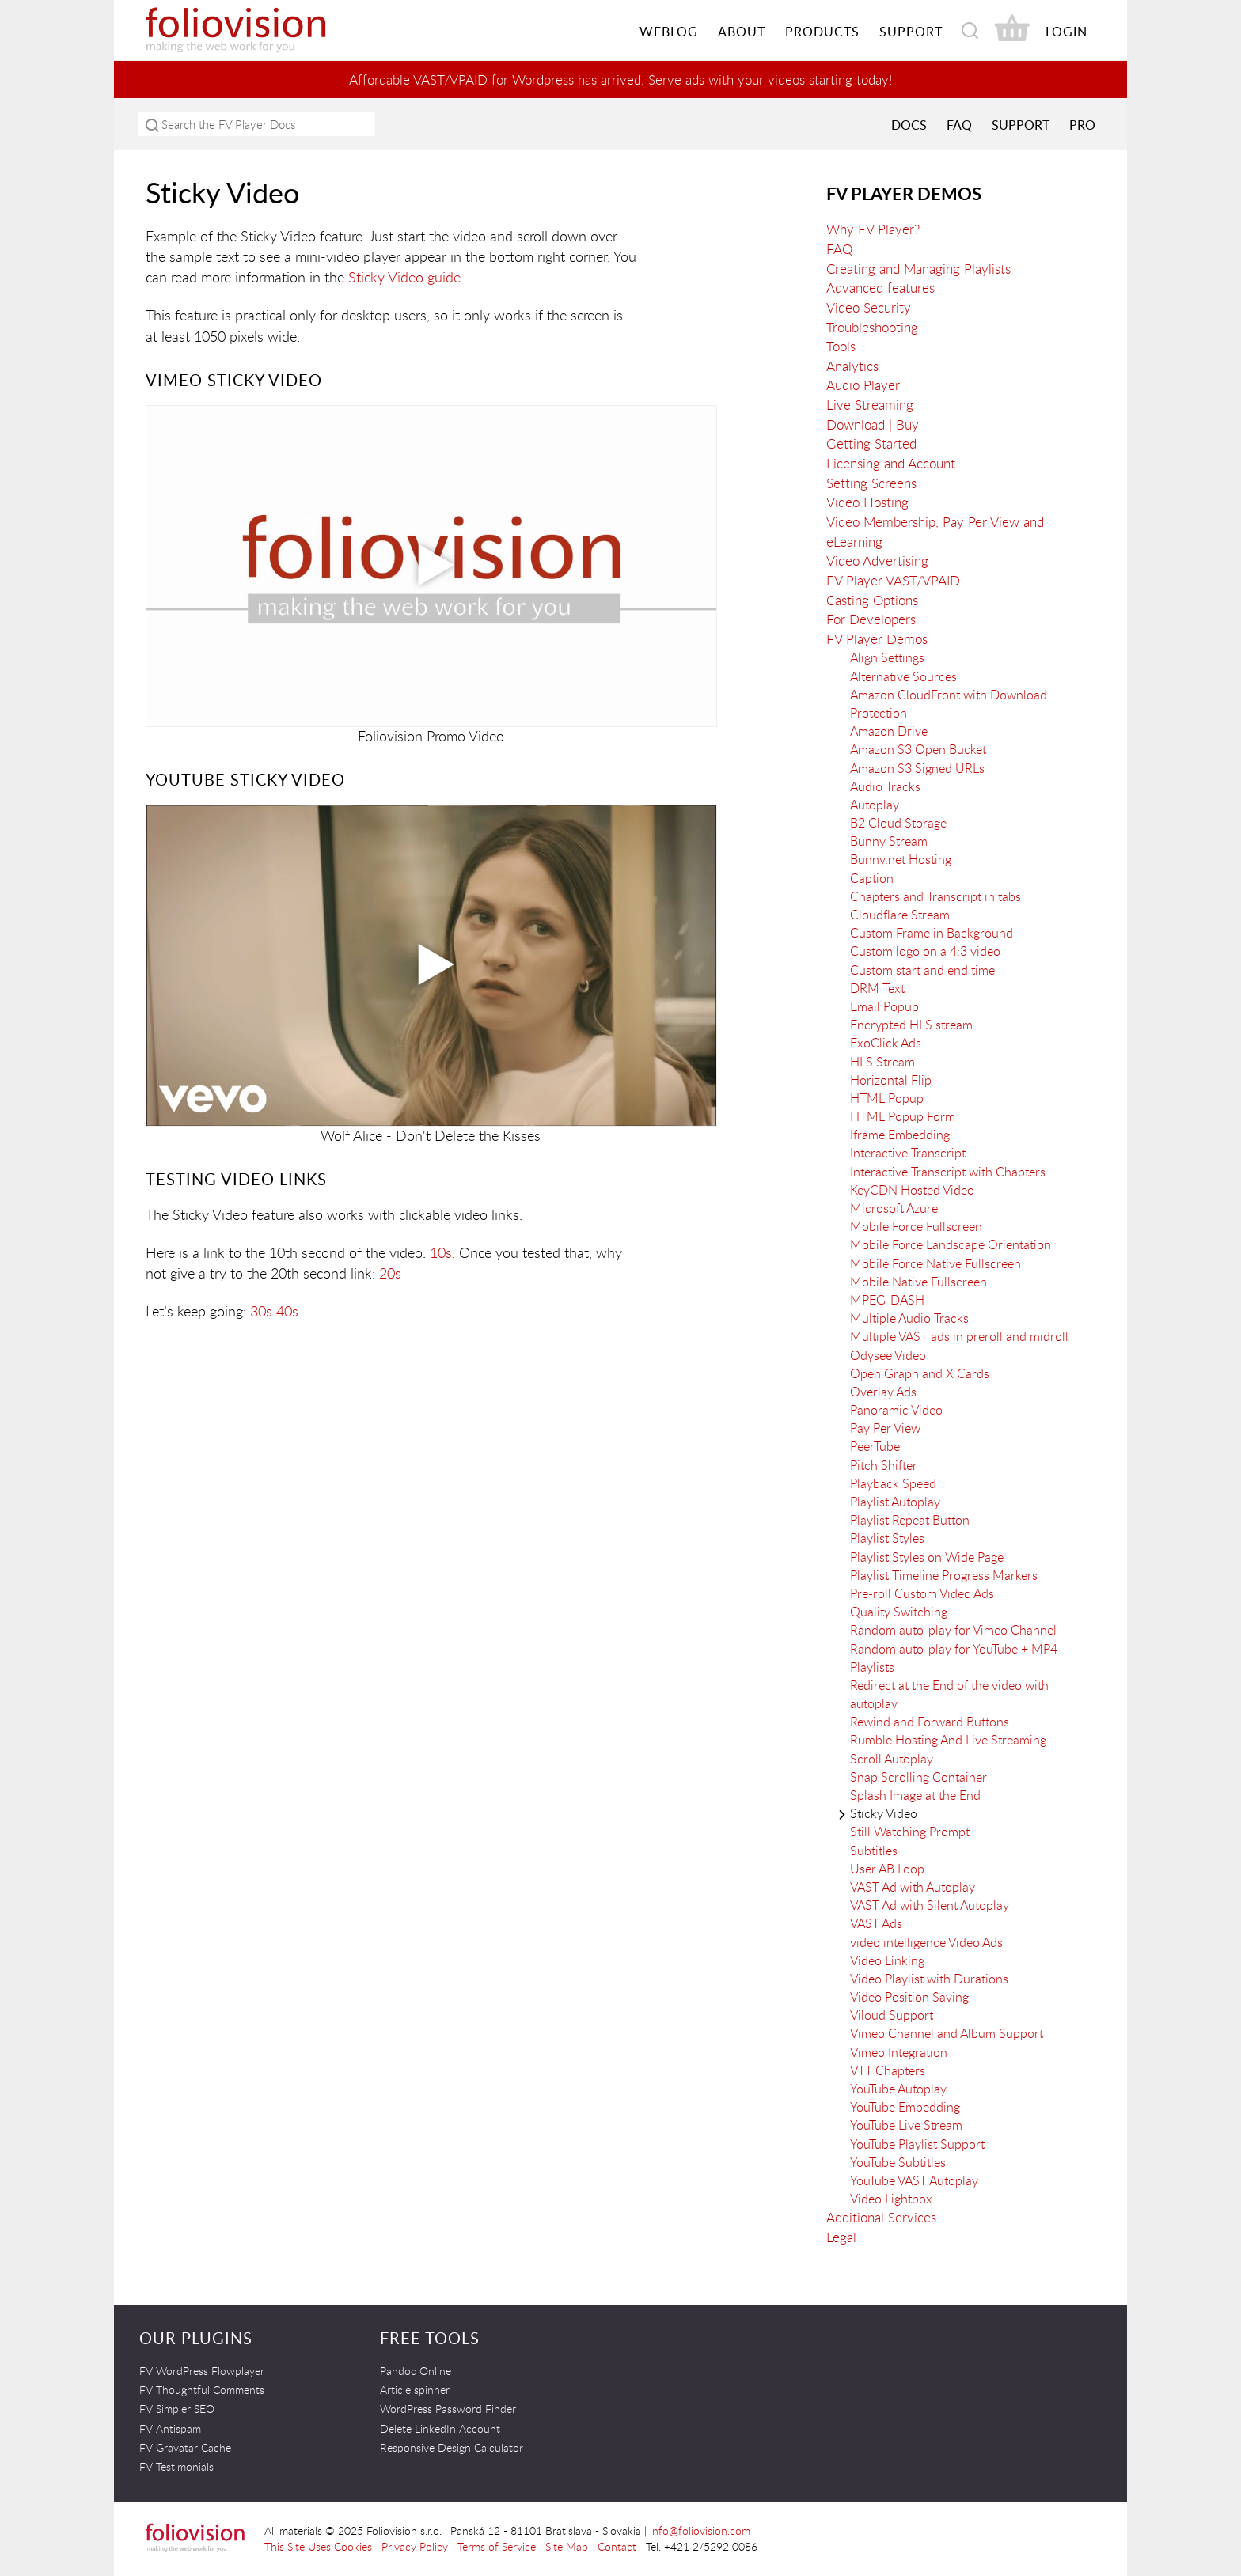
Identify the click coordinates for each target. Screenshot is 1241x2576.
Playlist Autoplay (895, 1501)
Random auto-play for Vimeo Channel (953, 1629)
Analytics (852, 365)
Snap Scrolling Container (918, 1776)
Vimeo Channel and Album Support (946, 2033)
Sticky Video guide (404, 276)
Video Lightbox (891, 2198)
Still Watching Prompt (910, 1831)
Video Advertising (877, 560)
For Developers (871, 618)
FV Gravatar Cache (185, 2446)
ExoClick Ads (885, 1042)
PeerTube (875, 1446)
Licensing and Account (890, 462)
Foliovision (264, 30)
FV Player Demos (903, 192)
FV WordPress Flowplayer (201, 2369)
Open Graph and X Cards (919, 1372)
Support (1020, 124)
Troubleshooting (872, 326)
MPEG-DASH (887, 1299)
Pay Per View (885, 1428)
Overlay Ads (883, 1391)
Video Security (868, 306)
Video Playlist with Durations (929, 1978)
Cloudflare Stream (900, 913)
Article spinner (415, 2388)
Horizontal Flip (891, 1079)
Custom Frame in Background (931, 932)
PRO (1082, 124)
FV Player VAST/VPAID (893, 579)
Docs (909, 124)
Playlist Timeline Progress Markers (944, 1574)
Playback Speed (893, 1482)
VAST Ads (876, 1923)
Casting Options (872, 599)
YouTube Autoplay (898, 2088)
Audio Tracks (885, 785)
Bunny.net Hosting (900, 859)
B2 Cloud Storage (898, 822)
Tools (841, 346)
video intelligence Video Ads (926, 1941)
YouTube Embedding (905, 2107)
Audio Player (863, 385)
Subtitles (874, 1849)
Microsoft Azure (894, 1207)
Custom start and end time (922, 969)
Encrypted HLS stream (911, 1024)
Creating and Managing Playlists (918, 268)
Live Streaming (869, 404)
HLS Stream (882, 1061)
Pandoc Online (415, 2369)
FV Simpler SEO (176, 2408)
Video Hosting (867, 502)
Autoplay (874, 804)
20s (390, 1272)
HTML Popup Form (902, 1115)
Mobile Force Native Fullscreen (935, 1262)
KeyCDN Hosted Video (912, 1189)
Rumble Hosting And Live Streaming (948, 1739)
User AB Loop (887, 1868)
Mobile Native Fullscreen (918, 1281)
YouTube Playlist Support (917, 2143)
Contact (617, 2546)
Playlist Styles (887, 1538)
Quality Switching (898, 1611)
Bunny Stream (889, 841)
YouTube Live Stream (906, 2125)
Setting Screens (871, 482)
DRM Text (877, 987)
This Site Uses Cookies (318, 2546)
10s (441, 1251)
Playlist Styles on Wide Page (927, 1556)
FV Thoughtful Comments (201, 2388)
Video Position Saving (909, 1996)
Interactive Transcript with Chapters (948, 1171)
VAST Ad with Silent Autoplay (929, 1905)
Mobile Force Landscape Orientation (950, 1244)
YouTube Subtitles (898, 2161)
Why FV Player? (873, 229)
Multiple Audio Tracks (909, 1318)
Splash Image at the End (915, 1794)
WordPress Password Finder (448, 2408)
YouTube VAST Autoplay (914, 2179)
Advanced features (880, 287)
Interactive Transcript (908, 1152)
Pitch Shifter (883, 1464)
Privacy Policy (414, 2546)
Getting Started (871, 443)
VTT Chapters (887, 2069)
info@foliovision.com (700, 2529)
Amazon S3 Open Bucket (918, 749)
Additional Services (881, 2217)
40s (287, 1310)
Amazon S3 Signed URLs (917, 767)
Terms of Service (496, 2546)
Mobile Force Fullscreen (916, 1226)
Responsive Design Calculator (451, 2446)
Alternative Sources (903, 675)
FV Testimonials (176, 2465)
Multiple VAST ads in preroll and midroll (959, 1336)
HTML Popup (887, 1097)
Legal (841, 2236)
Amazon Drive (889, 731)
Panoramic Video (896, 1409)
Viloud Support (891, 2015)
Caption (872, 877)
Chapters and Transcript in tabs (935, 895)
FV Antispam (170, 2427)
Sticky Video (883, 1813)
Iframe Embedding (900, 1134)
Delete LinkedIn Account (440, 2427)
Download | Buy (872, 424)
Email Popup (884, 1005)
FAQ (959, 124)
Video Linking (887, 1959)
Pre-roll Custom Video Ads (922, 1592)
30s (261, 1310)
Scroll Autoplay (891, 1758)
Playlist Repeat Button (910, 1520)
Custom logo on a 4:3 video (925, 951)
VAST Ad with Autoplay (912, 1886)
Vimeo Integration (898, 2051)
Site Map (566, 2546)
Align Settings (887, 657)
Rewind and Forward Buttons (929, 1721)
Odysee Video (888, 1354)
